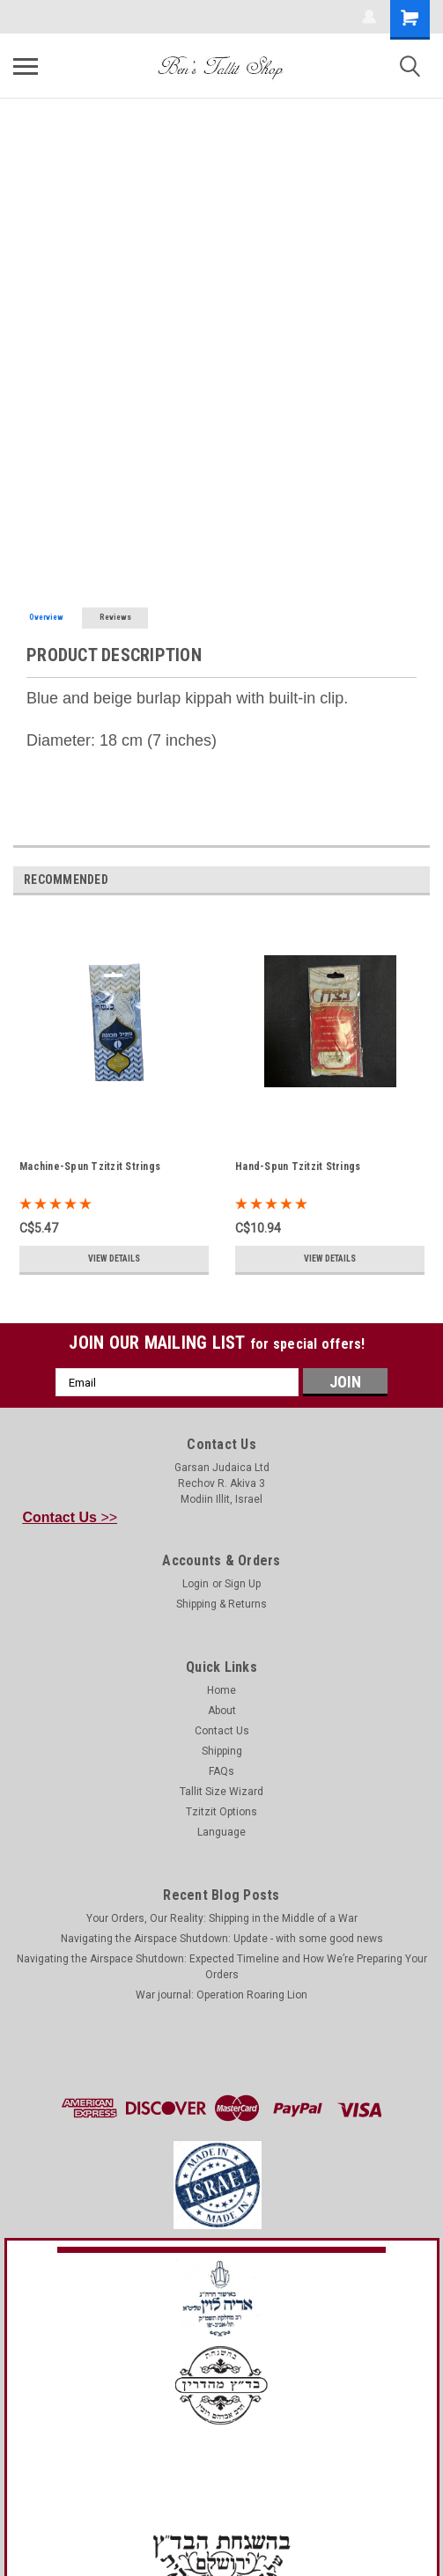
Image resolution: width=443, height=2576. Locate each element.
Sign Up (243, 1584)
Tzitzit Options (221, 1812)
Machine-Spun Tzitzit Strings (89, 1166)
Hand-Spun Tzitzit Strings (297, 1166)
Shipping (222, 1751)
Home (221, 1690)
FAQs (221, 1771)
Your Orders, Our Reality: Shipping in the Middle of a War (222, 1918)
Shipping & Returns (221, 1604)
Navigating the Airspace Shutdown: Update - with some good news (222, 1938)
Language (221, 1832)
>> (70, 1517)
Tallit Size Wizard (221, 1791)
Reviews (115, 617)
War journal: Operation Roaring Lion (221, 1995)
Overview (46, 617)
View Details (114, 1258)
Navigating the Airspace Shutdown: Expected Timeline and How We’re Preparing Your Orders (222, 1967)
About (222, 1710)
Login (195, 1584)
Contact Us (222, 1731)
